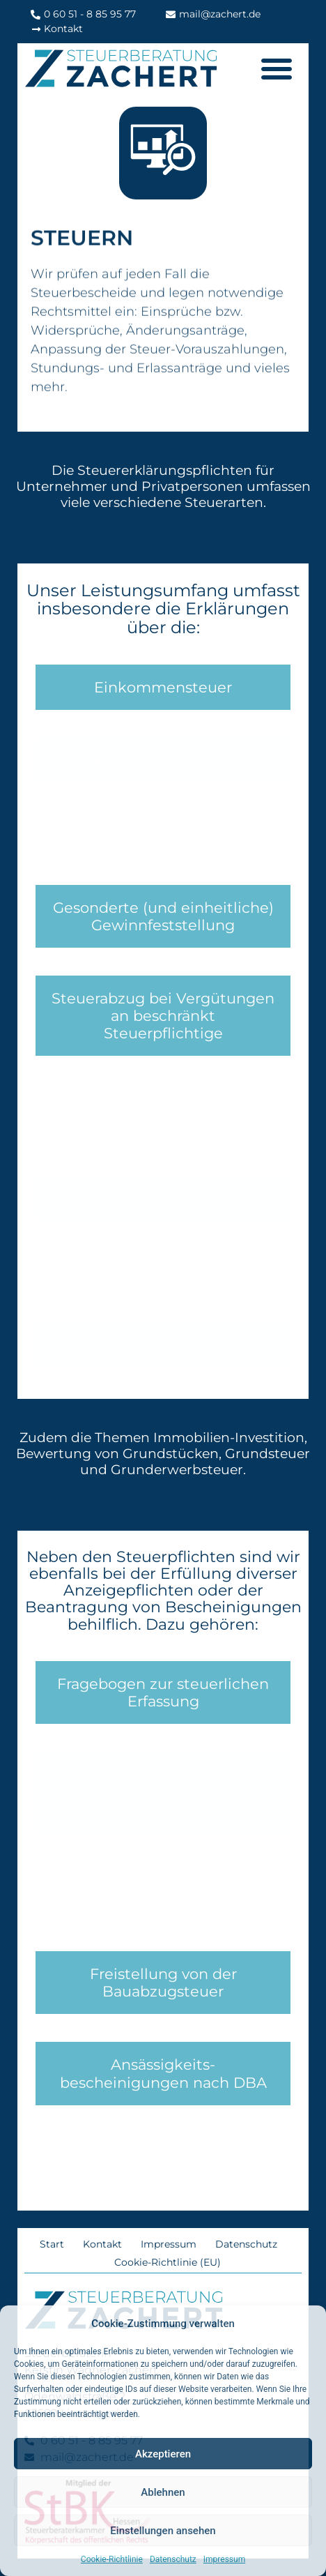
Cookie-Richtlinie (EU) (167, 2262)
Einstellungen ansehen (162, 2530)
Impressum (224, 2559)
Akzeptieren (163, 2454)
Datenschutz (173, 2559)
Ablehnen (163, 2492)
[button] (276, 68)
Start (52, 2244)
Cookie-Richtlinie (112, 2559)
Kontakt (102, 2244)
